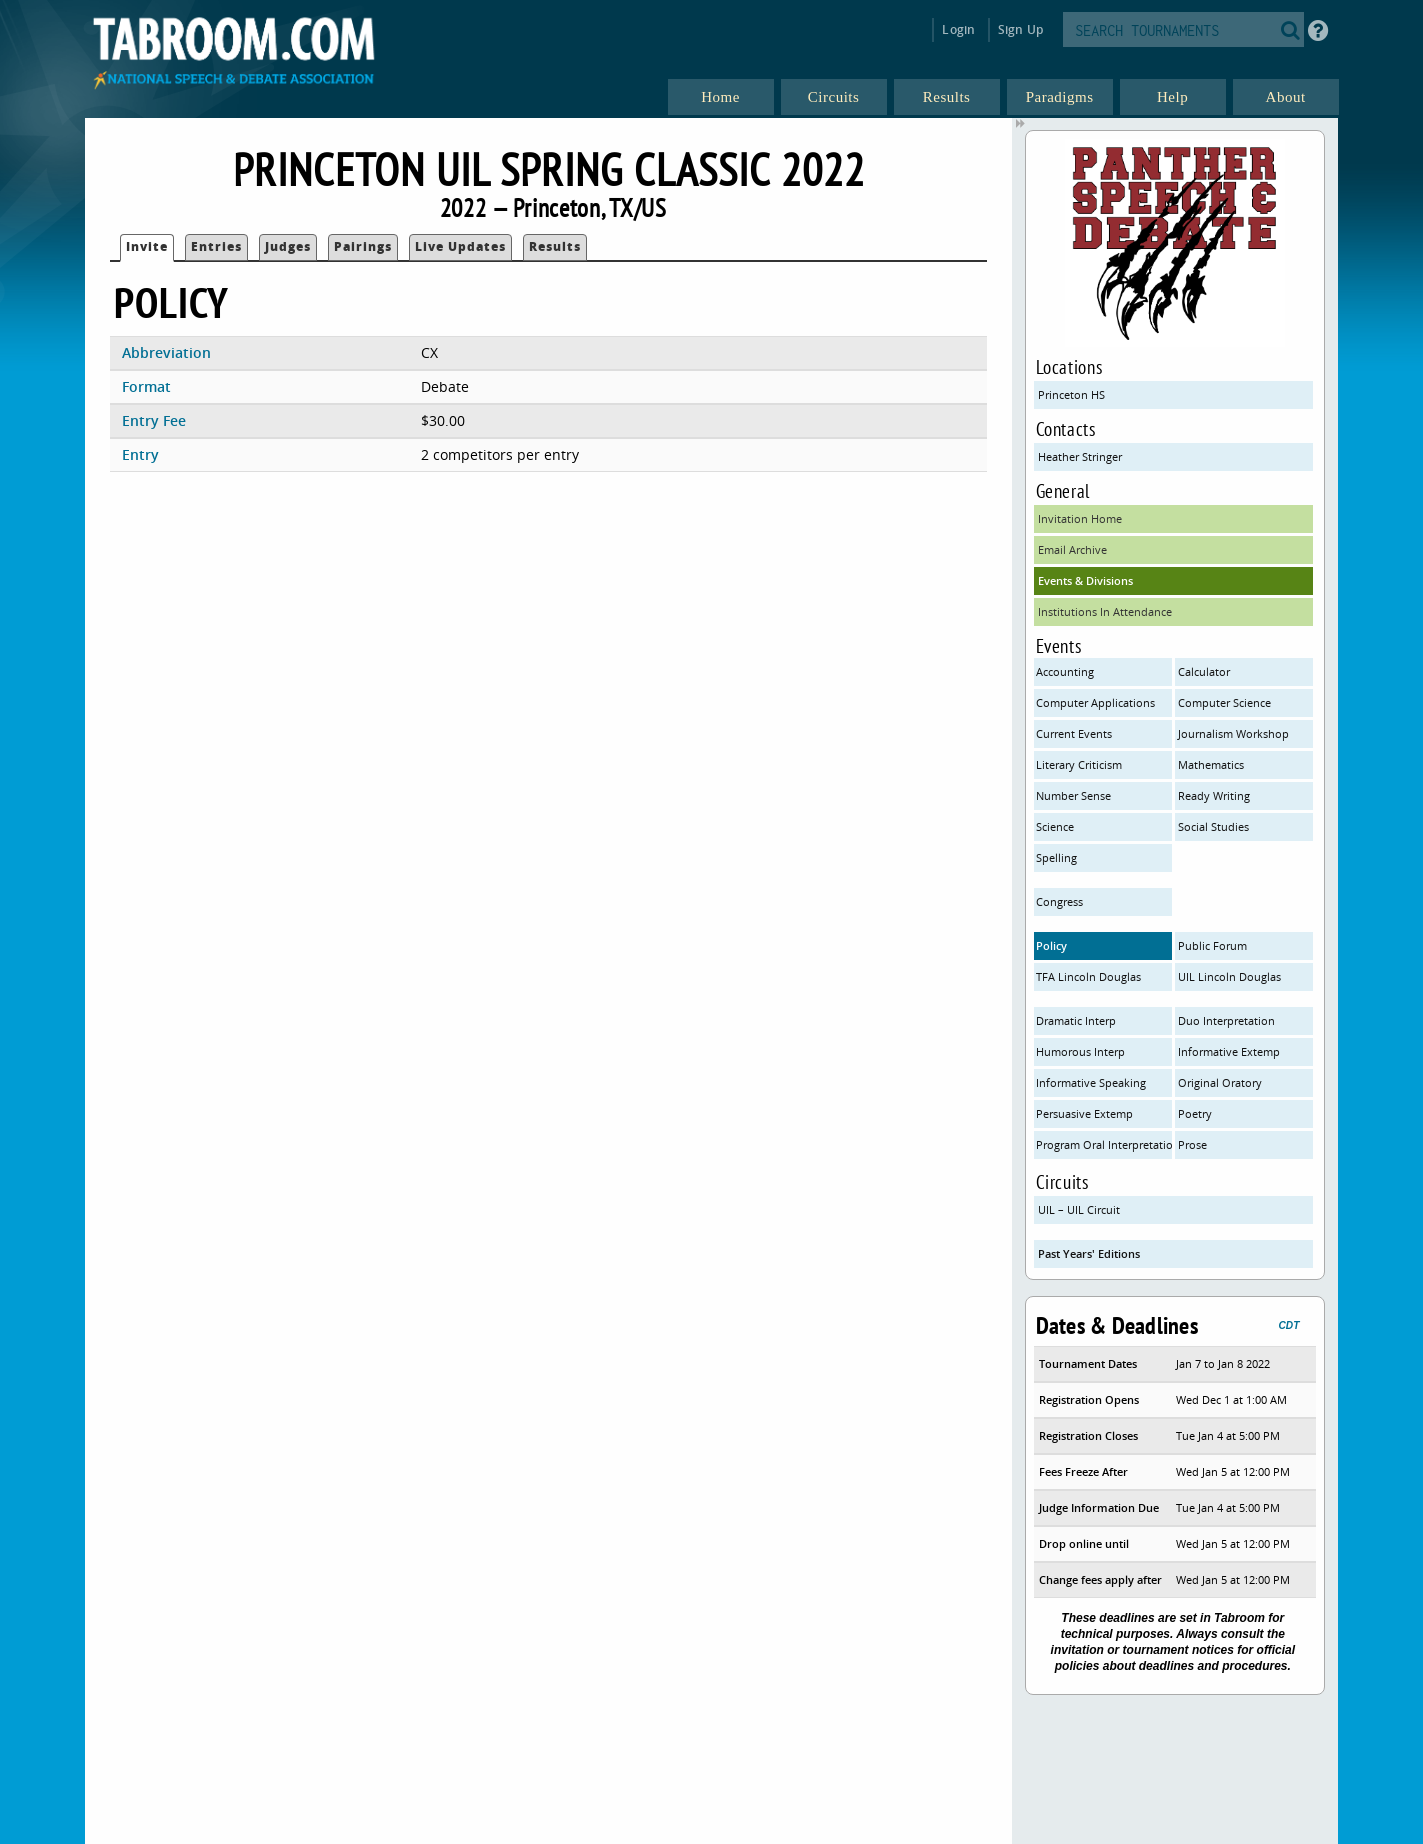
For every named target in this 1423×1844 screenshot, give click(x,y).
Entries (216, 246)
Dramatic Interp (1076, 1020)
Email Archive (1072, 549)
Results (555, 246)
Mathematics (1211, 764)
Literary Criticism (1079, 764)
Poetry (1195, 1113)
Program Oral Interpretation (1104, 1144)
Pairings (363, 246)
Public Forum (1212, 945)
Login (958, 29)
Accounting (1065, 671)
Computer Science (1224, 702)
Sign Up (1020, 29)
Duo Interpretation (1226, 1020)
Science (1055, 826)
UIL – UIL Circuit (1079, 1209)
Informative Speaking (1091, 1082)
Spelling (1056, 857)
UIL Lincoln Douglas (1229, 976)
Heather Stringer (1080, 456)
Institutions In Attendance (1105, 611)
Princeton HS (1071, 394)
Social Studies (1213, 826)
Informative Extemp (1229, 1051)
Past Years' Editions (1089, 1253)
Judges (288, 246)
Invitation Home (1080, 518)
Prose (1192, 1144)
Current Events (1074, 733)
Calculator (1204, 671)
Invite (147, 246)
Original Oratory (1220, 1082)
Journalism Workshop (1233, 733)
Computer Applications (1095, 702)
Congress (1059, 901)
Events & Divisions (1085, 580)
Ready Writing (1214, 795)
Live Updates (460, 246)
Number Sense (1073, 795)
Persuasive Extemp (1084, 1113)
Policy (1051, 945)
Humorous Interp (1080, 1051)
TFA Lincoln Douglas (1088, 976)
